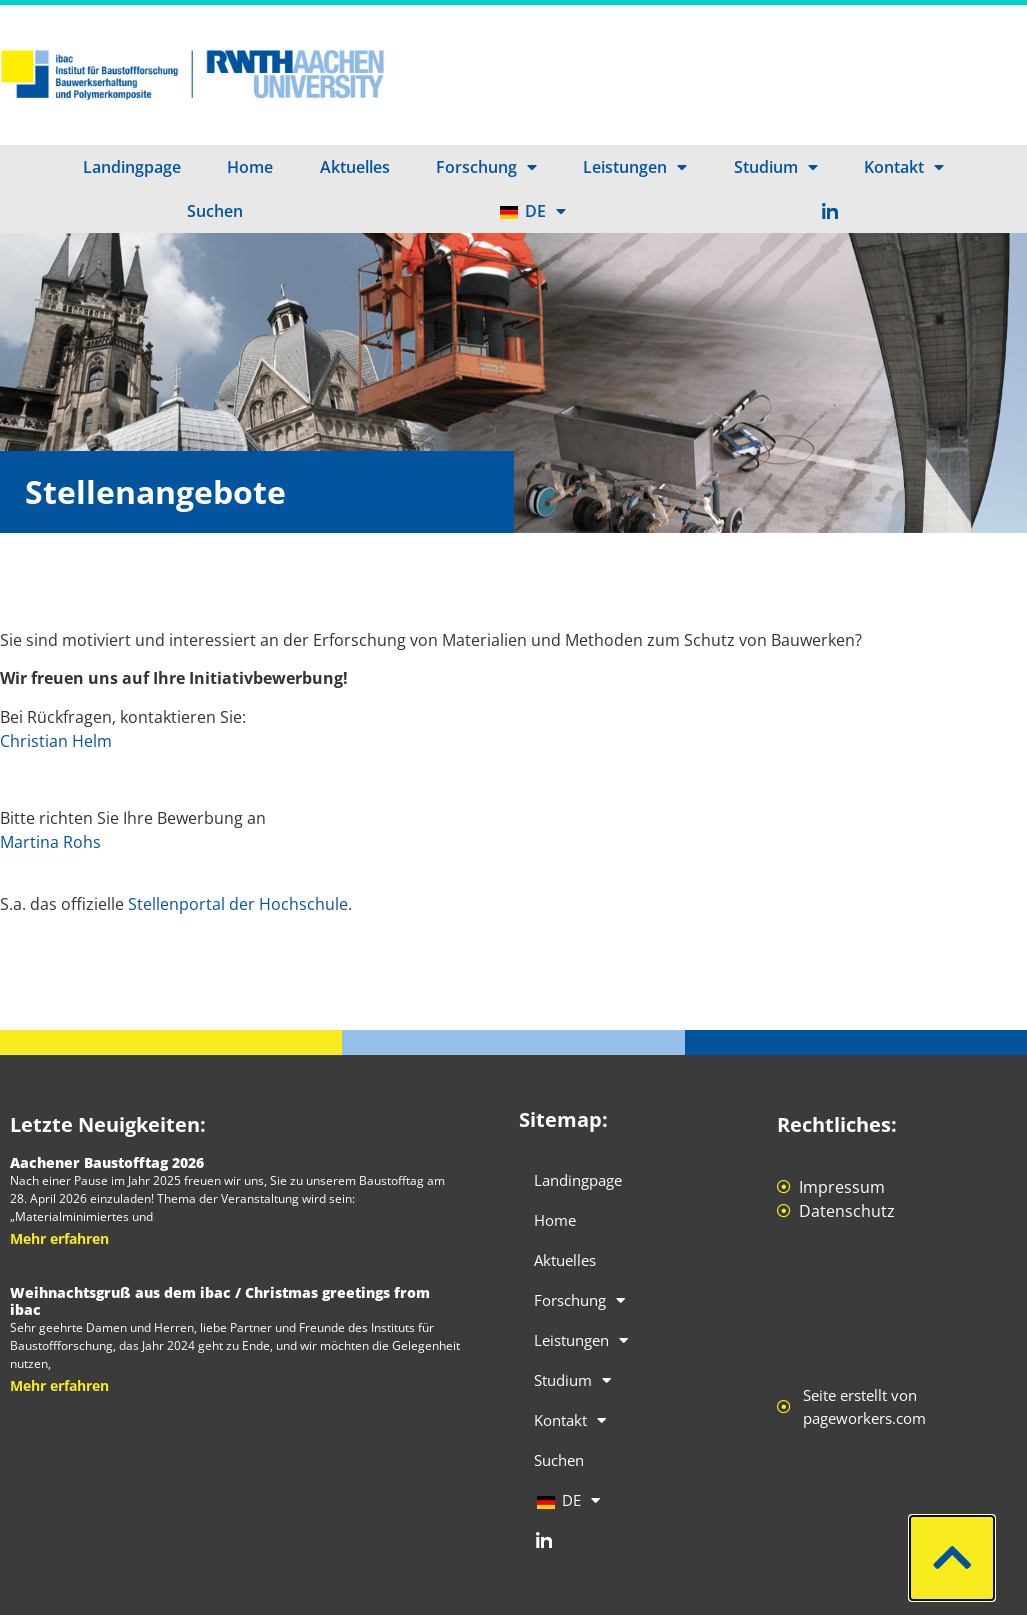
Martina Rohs (50, 842)
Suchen (215, 211)
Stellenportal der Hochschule (238, 904)
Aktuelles (355, 167)
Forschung (486, 167)
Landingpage (132, 167)
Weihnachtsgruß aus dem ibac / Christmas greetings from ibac (220, 1301)
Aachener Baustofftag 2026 (107, 1162)
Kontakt (904, 167)
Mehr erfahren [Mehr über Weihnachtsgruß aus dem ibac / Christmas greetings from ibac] (59, 1385)
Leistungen (635, 167)
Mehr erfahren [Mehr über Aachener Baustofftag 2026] (59, 1238)
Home (250, 167)
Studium (776, 167)
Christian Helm (56, 741)
